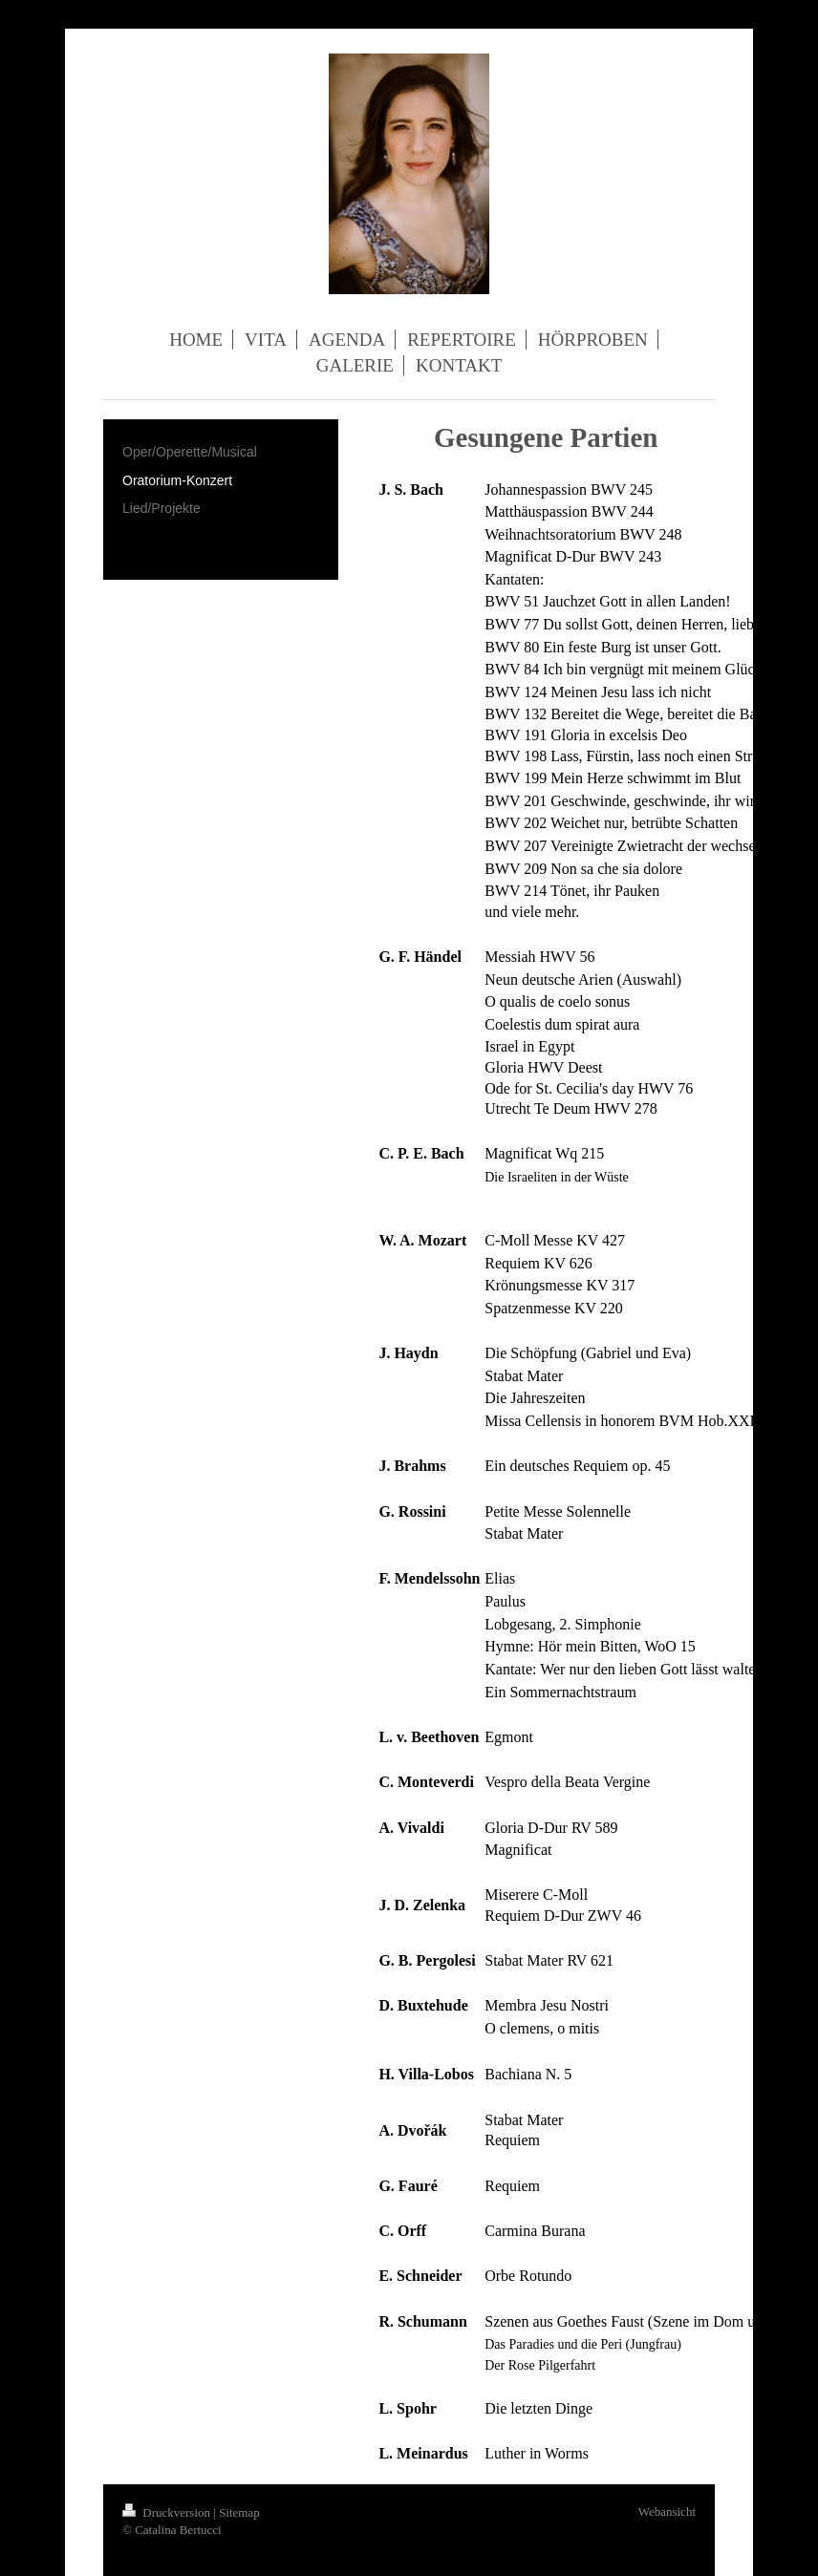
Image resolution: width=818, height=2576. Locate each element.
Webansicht (667, 2511)
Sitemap (239, 2512)
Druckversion (167, 2512)
